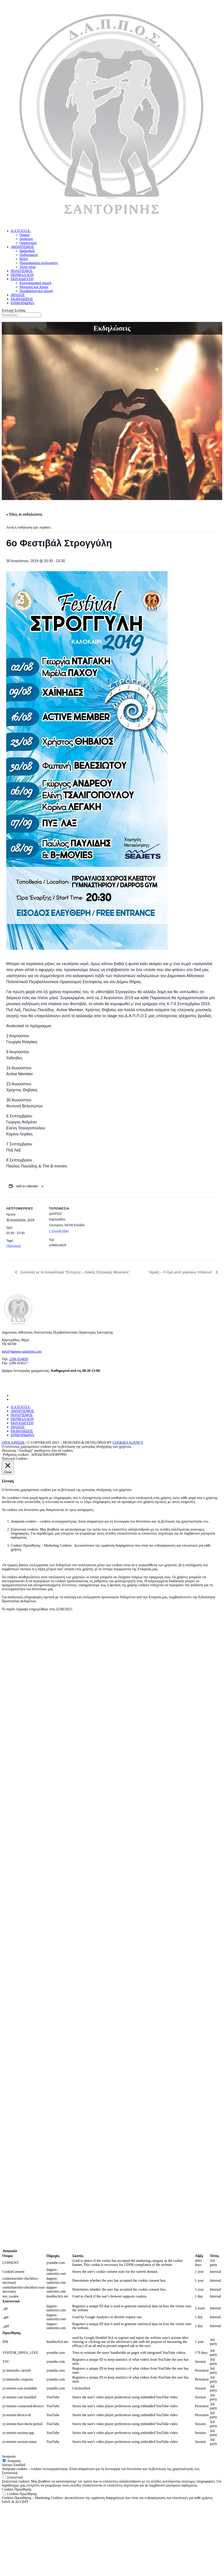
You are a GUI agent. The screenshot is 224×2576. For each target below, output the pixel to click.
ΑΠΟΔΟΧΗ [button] (39, 1454)
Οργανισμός (28, 243)
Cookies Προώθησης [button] (17, 2489)
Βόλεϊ (24, 259)
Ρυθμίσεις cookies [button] (16, 1454)
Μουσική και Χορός (34, 287)
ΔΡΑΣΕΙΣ (18, 295)
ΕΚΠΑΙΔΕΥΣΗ (22, 279)
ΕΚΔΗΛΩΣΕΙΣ (22, 299)
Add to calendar (27, 1186)
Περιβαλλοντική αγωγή (36, 291)
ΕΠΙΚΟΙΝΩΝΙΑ (22, 303)
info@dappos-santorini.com (22, 1351)
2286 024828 (18, 1359)
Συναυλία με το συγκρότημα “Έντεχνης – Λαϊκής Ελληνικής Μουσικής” (74, 1272)
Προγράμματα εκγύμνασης (39, 263)
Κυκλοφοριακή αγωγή (35, 283)
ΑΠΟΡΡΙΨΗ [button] (57, 1454)
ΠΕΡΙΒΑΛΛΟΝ (22, 275)
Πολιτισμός (13, 1246)
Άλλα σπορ (28, 267)
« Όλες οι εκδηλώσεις (24, 514)
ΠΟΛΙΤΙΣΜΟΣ (22, 271)
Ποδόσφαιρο (29, 255)
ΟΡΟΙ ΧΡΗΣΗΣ (13, 1442)
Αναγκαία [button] (9, 2456)
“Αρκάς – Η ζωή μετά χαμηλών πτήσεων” (181, 1272)
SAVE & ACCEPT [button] (15, 2502)
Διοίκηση (26, 239)
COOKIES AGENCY (127, 1442)
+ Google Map (58, 1231)
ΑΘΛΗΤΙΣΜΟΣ (22, 247)
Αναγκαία (14, 2461)
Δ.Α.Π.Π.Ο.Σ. (21, 231)
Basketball (27, 251)
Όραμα (25, 235)
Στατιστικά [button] (9, 2473)
